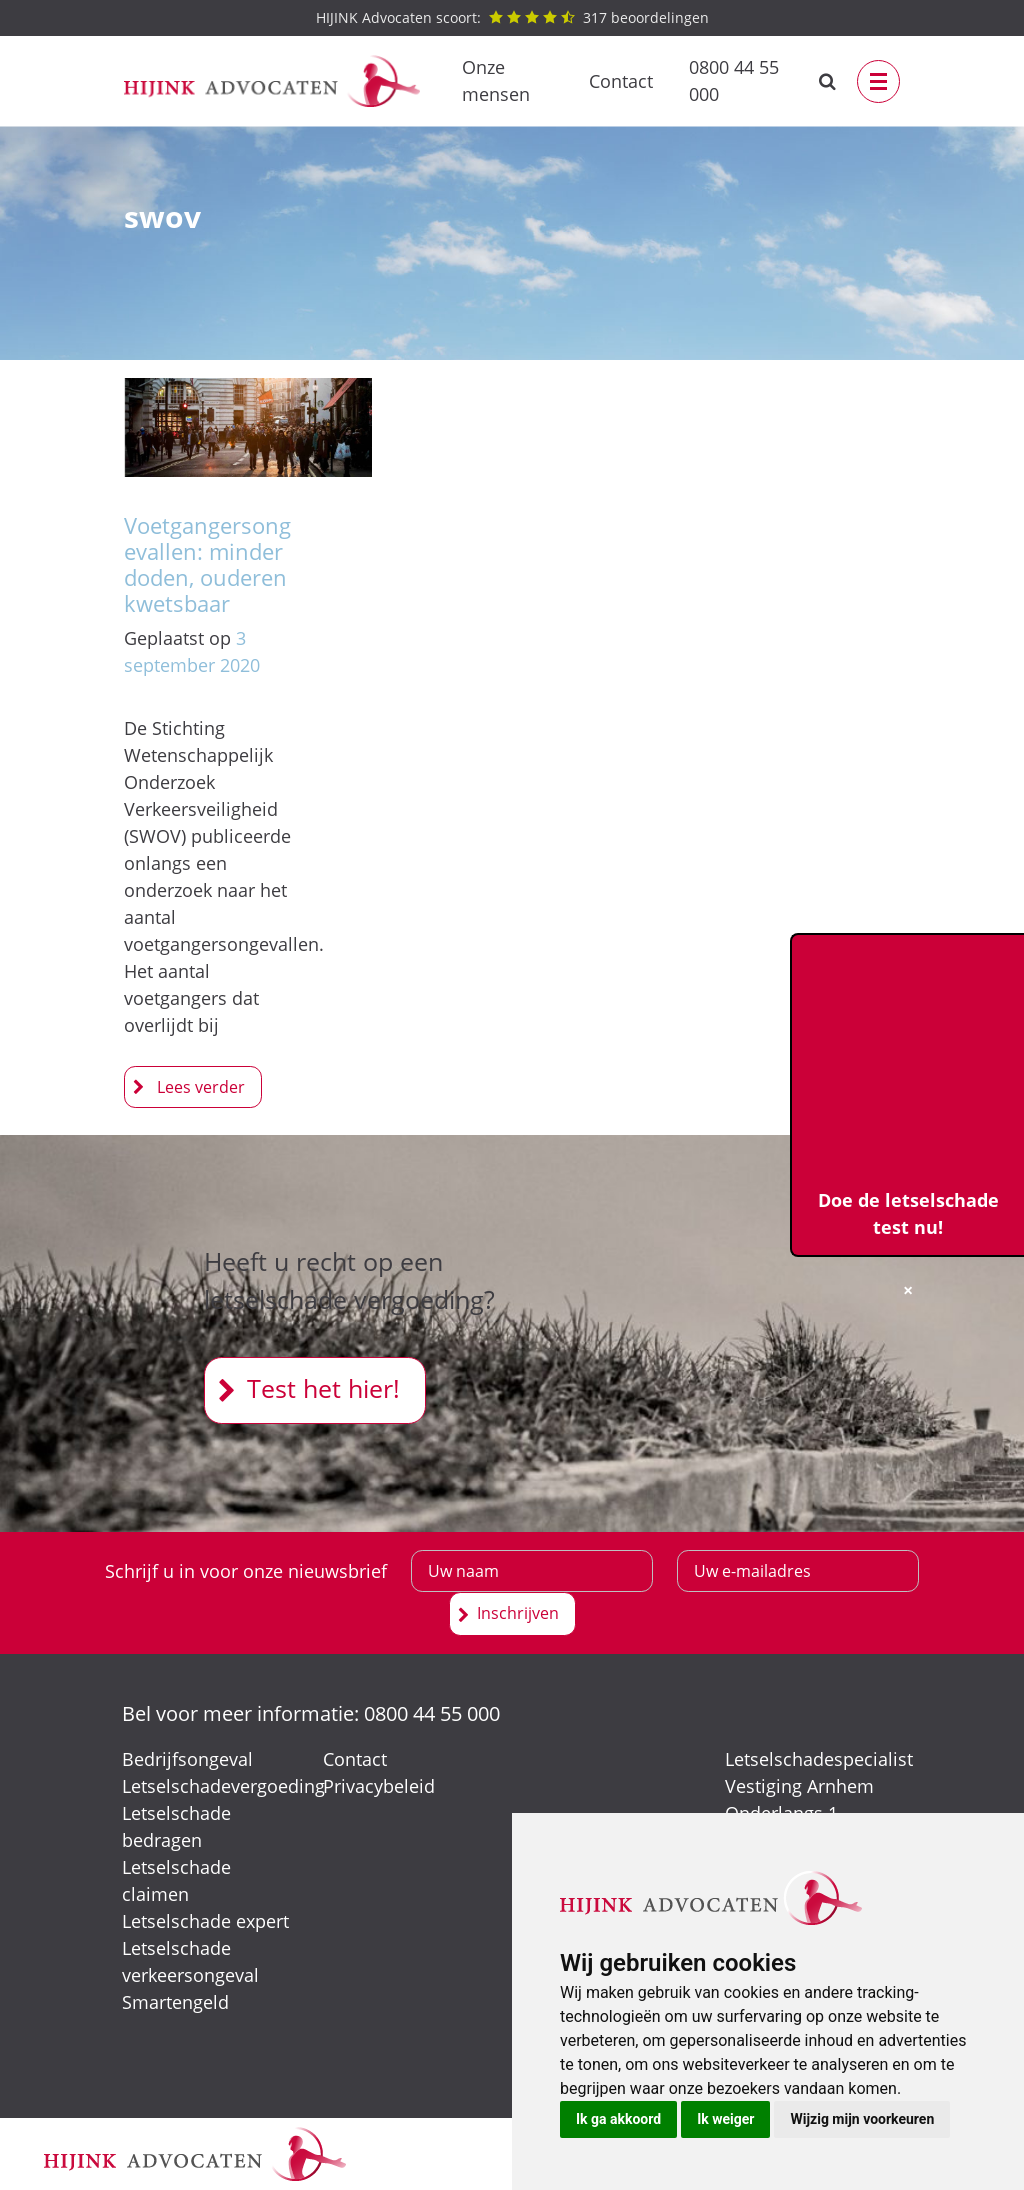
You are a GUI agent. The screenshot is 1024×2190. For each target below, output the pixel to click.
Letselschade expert (205, 1921)
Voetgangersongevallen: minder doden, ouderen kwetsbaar (207, 564)
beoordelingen (512, 17)
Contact (621, 81)
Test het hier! (323, 1388)
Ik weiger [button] (725, 2119)
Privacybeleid (379, 1786)
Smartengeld (175, 2002)
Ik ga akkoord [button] (618, 2119)
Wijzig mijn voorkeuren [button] (862, 2119)
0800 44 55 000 (734, 80)
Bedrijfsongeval (187, 1759)
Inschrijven (518, 1613)
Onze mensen (496, 80)
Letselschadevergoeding (223, 1786)
